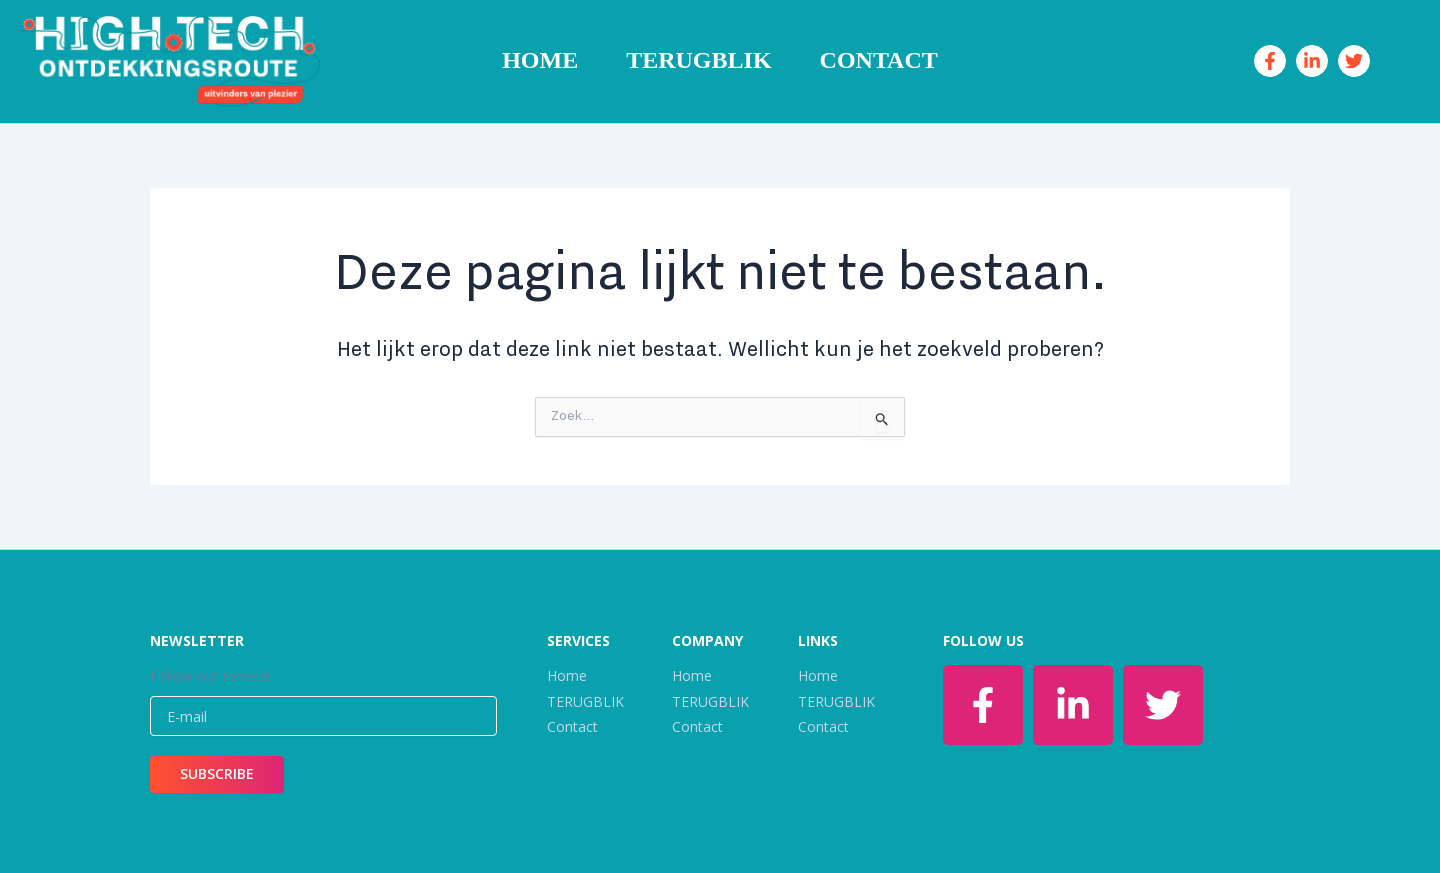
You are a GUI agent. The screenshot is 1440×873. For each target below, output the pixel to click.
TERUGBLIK (698, 60)
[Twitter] (1354, 61)
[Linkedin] (1312, 61)
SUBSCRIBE (217, 773)
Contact (879, 60)
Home (540, 60)
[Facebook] (1270, 61)
